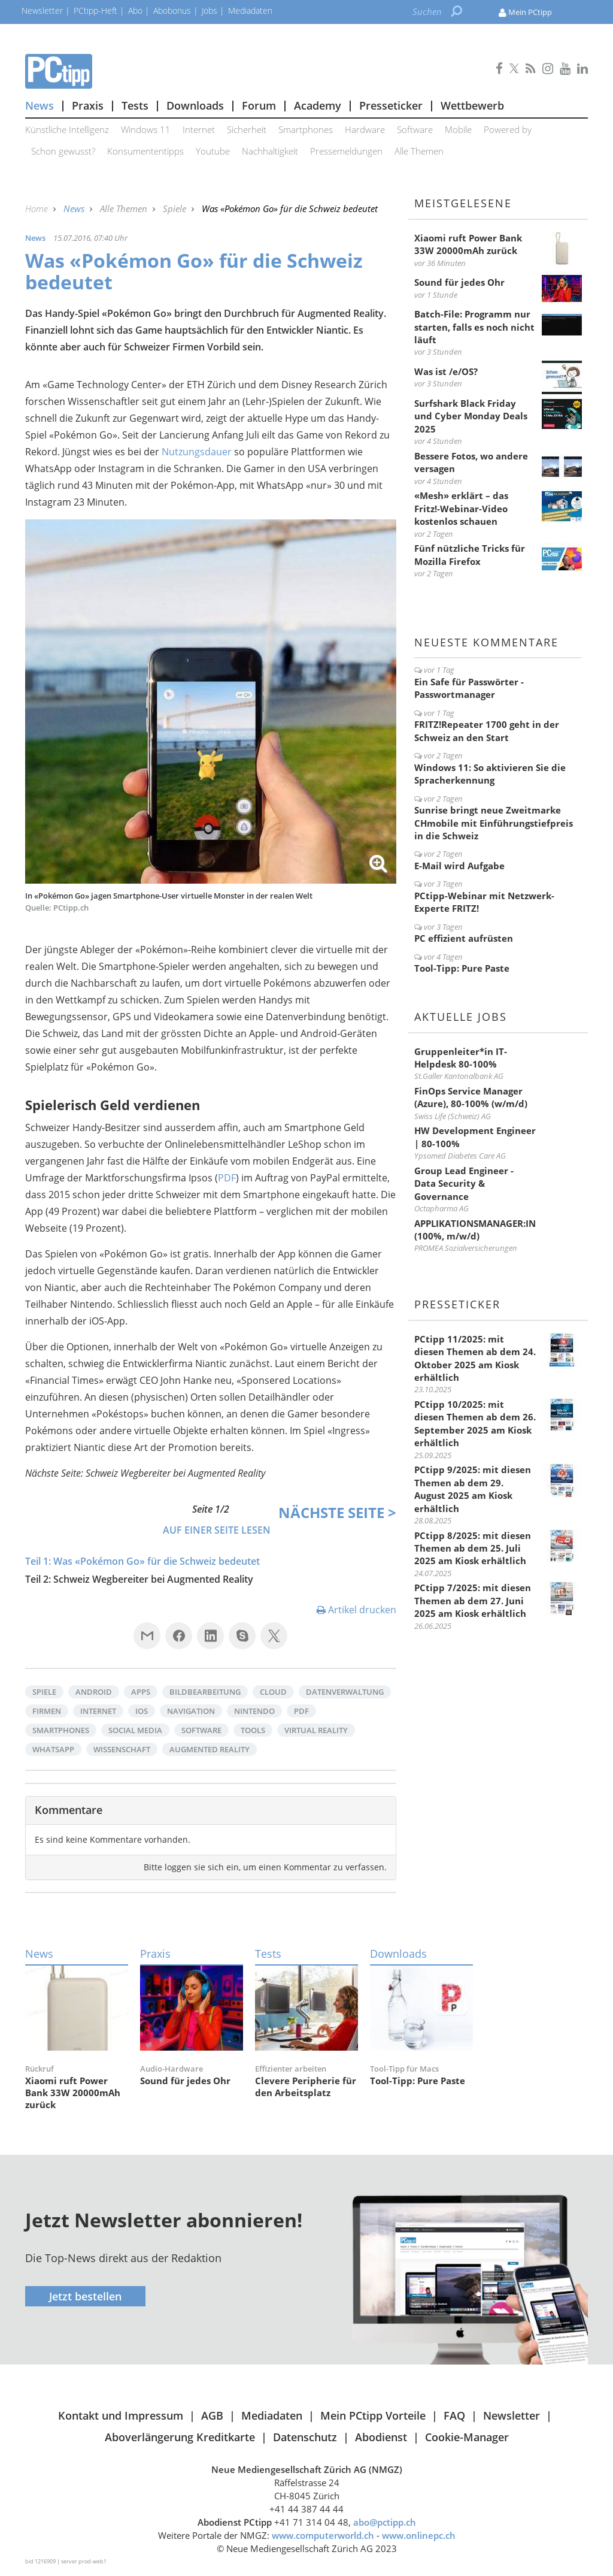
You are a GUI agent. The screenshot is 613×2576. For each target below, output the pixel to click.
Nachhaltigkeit (270, 151)
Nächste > (337, 1512)
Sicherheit (246, 129)
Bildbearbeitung (205, 1691)
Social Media (135, 1730)
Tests (135, 105)
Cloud (273, 1691)
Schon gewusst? (63, 151)
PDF (227, 1177)
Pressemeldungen (346, 151)
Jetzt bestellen (85, 2296)
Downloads (195, 105)
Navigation (191, 1711)
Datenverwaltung (345, 1691)
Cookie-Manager (467, 2437)
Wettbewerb (472, 105)
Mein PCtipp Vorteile (373, 2415)
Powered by (508, 129)
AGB (212, 2415)
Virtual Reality (316, 1730)
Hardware (365, 129)
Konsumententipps (145, 151)
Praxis (88, 105)
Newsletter (511, 2415)
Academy (317, 105)
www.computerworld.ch (323, 2535)
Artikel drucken (356, 1609)
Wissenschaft (121, 1749)
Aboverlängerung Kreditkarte (180, 2437)
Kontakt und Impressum (120, 2415)
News (39, 105)
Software (415, 129)
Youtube (213, 151)
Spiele (176, 208)
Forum (259, 105)
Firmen (46, 1711)
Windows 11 (146, 129)
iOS (141, 1711)
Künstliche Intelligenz (67, 129)
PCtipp (210, 71)
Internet (199, 129)
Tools (253, 1730)
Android (93, 1691)
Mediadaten (271, 2415)
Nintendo (254, 1711)
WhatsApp (53, 1749)
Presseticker (391, 105)
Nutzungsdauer (198, 451)
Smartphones (305, 129)
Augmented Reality (209, 1749)
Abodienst (381, 2437)
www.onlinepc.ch (419, 2535)
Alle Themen (419, 151)
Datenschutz (305, 2437)
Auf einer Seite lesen (217, 1530)
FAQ (454, 2415)
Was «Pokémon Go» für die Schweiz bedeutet (156, 1561)
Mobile (458, 129)
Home (37, 208)
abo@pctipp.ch (384, 2522)
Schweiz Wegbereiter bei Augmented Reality (153, 1579)
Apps (140, 1691)
